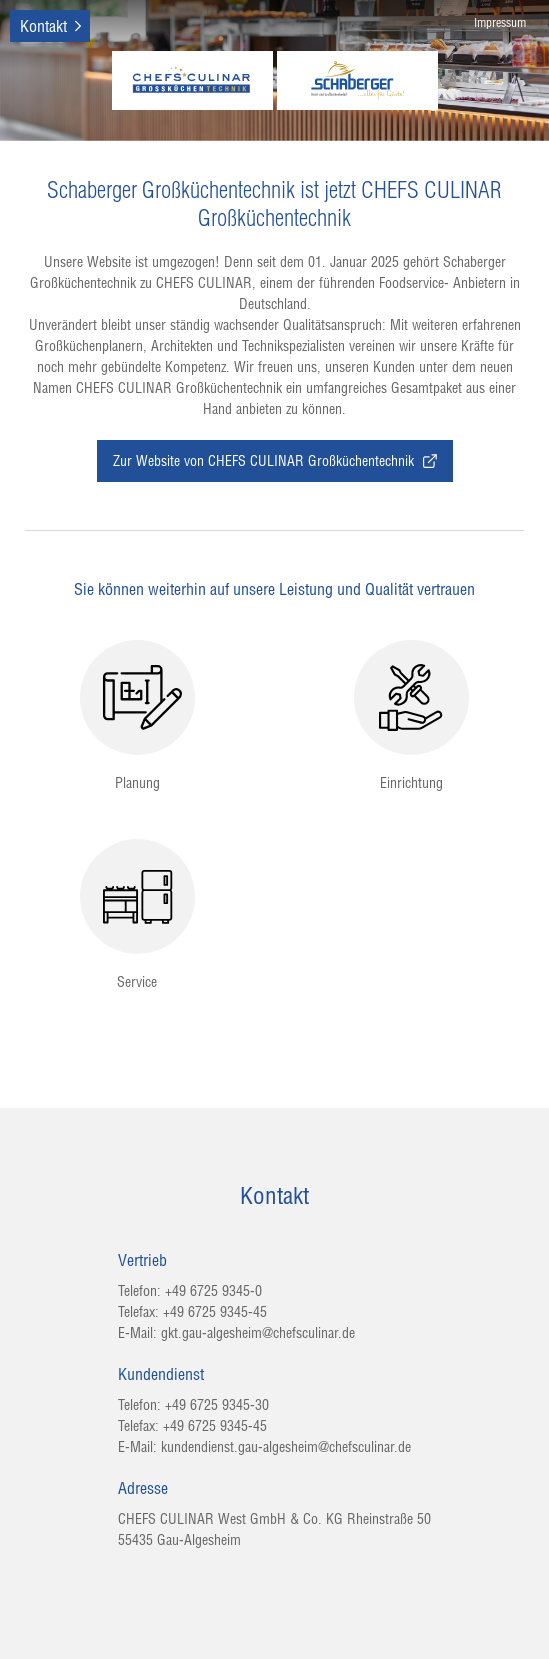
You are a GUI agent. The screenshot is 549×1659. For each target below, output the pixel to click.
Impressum (500, 22)
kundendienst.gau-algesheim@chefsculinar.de (286, 1447)
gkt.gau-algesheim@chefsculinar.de (258, 1333)
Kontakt (43, 26)
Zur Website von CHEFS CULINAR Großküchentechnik (275, 461)
